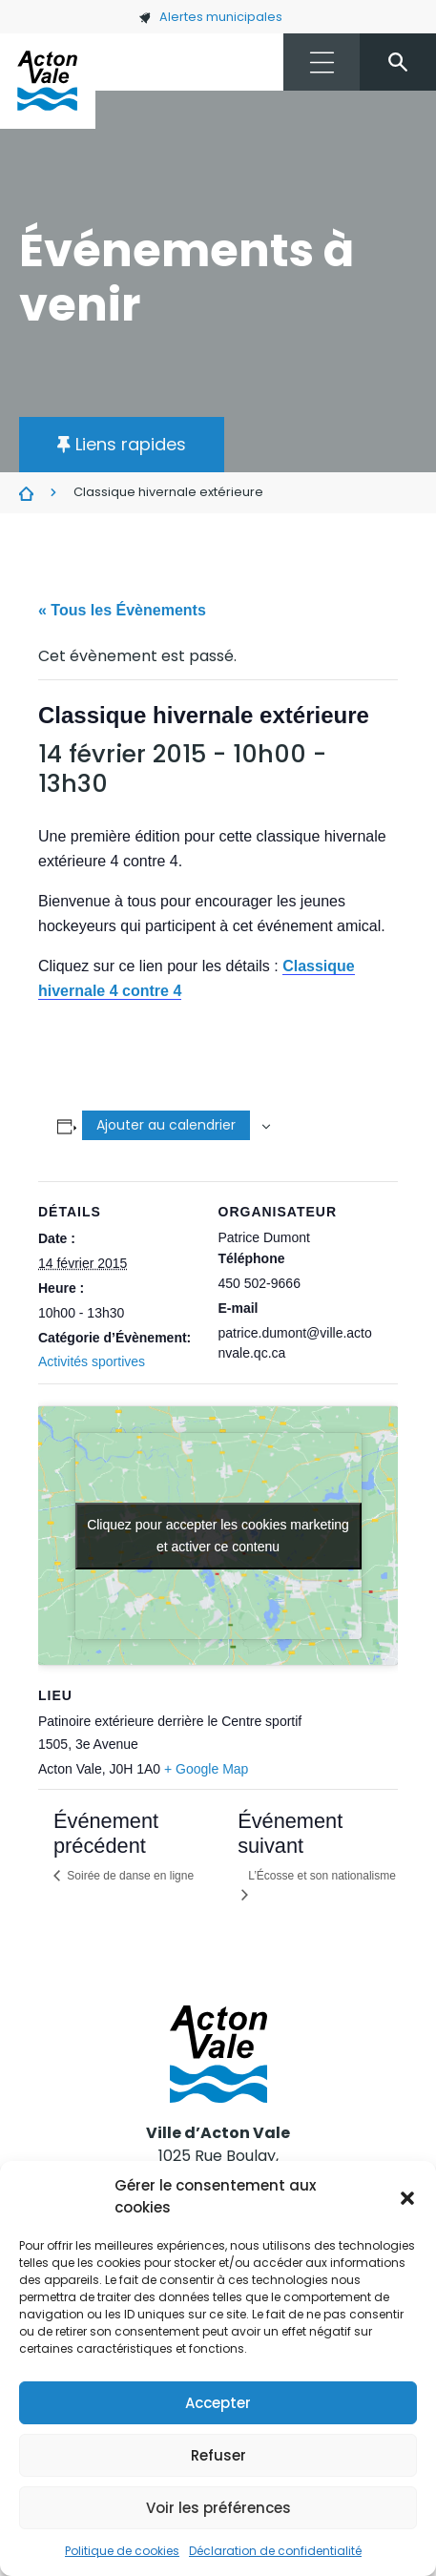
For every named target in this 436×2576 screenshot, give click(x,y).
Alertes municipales (210, 17)
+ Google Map (206, 1768)
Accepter (218, 2403)
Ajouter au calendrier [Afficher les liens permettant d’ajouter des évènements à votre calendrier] (166, 1124)
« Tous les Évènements (122, 610)
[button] (407, 2197)
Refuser (218, 2455)
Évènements (26, 493)
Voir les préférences (218, 2508)
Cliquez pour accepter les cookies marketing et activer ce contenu (218, 1535)
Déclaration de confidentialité (275, 2551)
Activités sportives (91, 1361)
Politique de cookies (122, 2551)
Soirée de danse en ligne (129, 1875)
